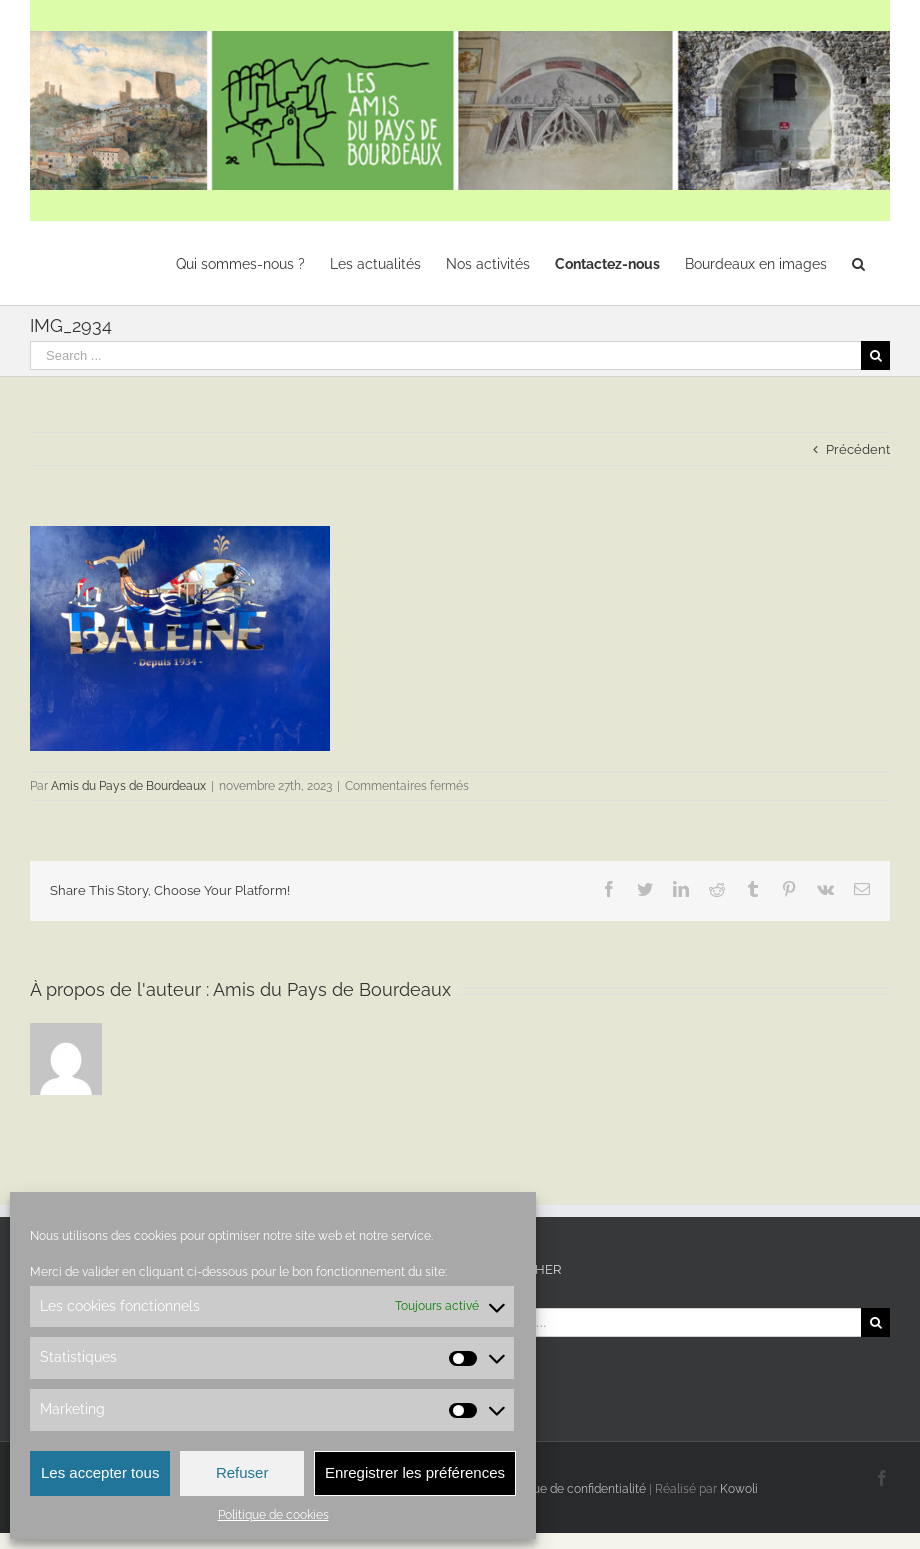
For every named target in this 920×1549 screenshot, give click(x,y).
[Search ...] (445, 355)
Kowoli (739, 1489)
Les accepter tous (100, 1472)
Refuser (242, 1472)
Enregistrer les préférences (415, 1472)
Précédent (858, 449)
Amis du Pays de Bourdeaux (128, 786)
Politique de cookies (273, 1515)
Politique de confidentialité (572, 1489)
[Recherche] (858, 263)
